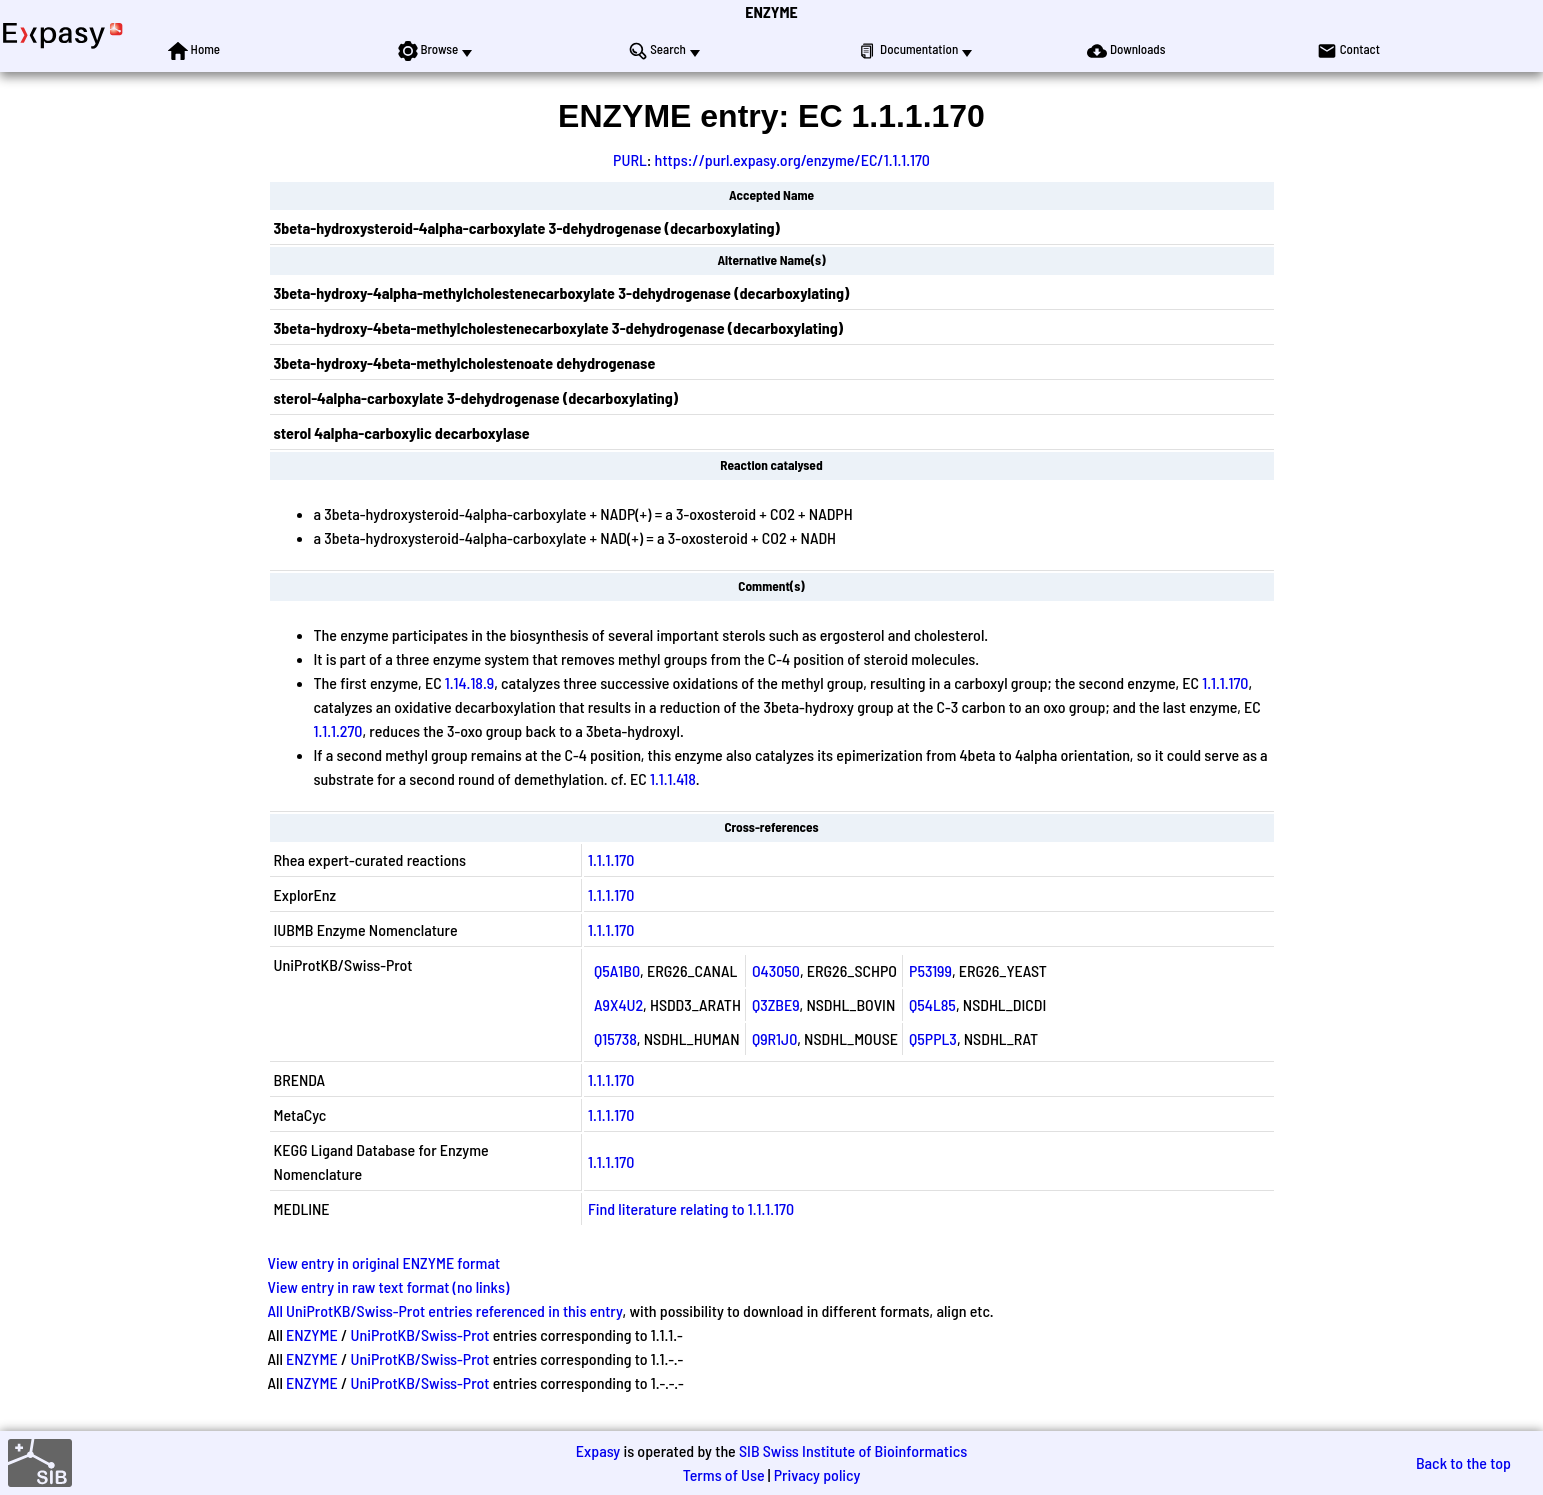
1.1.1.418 (673, 778)
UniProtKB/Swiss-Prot (419, 1334)
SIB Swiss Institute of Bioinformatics (853, 1450)
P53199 (930, 970)
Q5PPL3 (933, 1038)
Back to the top (1463, 1462)
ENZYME (771, 11)
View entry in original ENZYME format (384, 1262)
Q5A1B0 (617, 970)
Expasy (598, 1450)
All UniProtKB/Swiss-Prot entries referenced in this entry (445, 1310)
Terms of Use (724, 1474)
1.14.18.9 (469, 682)
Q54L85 (932, 1004)
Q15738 (615, 1038)
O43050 (776, 970)
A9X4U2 (618, 1004)
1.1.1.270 (338, 730)
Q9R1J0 (774, 1038)
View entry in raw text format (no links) (389, 1286)
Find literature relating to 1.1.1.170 (691, 1208)
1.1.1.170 (1225, 682)
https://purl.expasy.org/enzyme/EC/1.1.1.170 (792, 159)
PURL (630, 159)
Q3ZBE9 (776, 1004)
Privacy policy (817, 1474)
